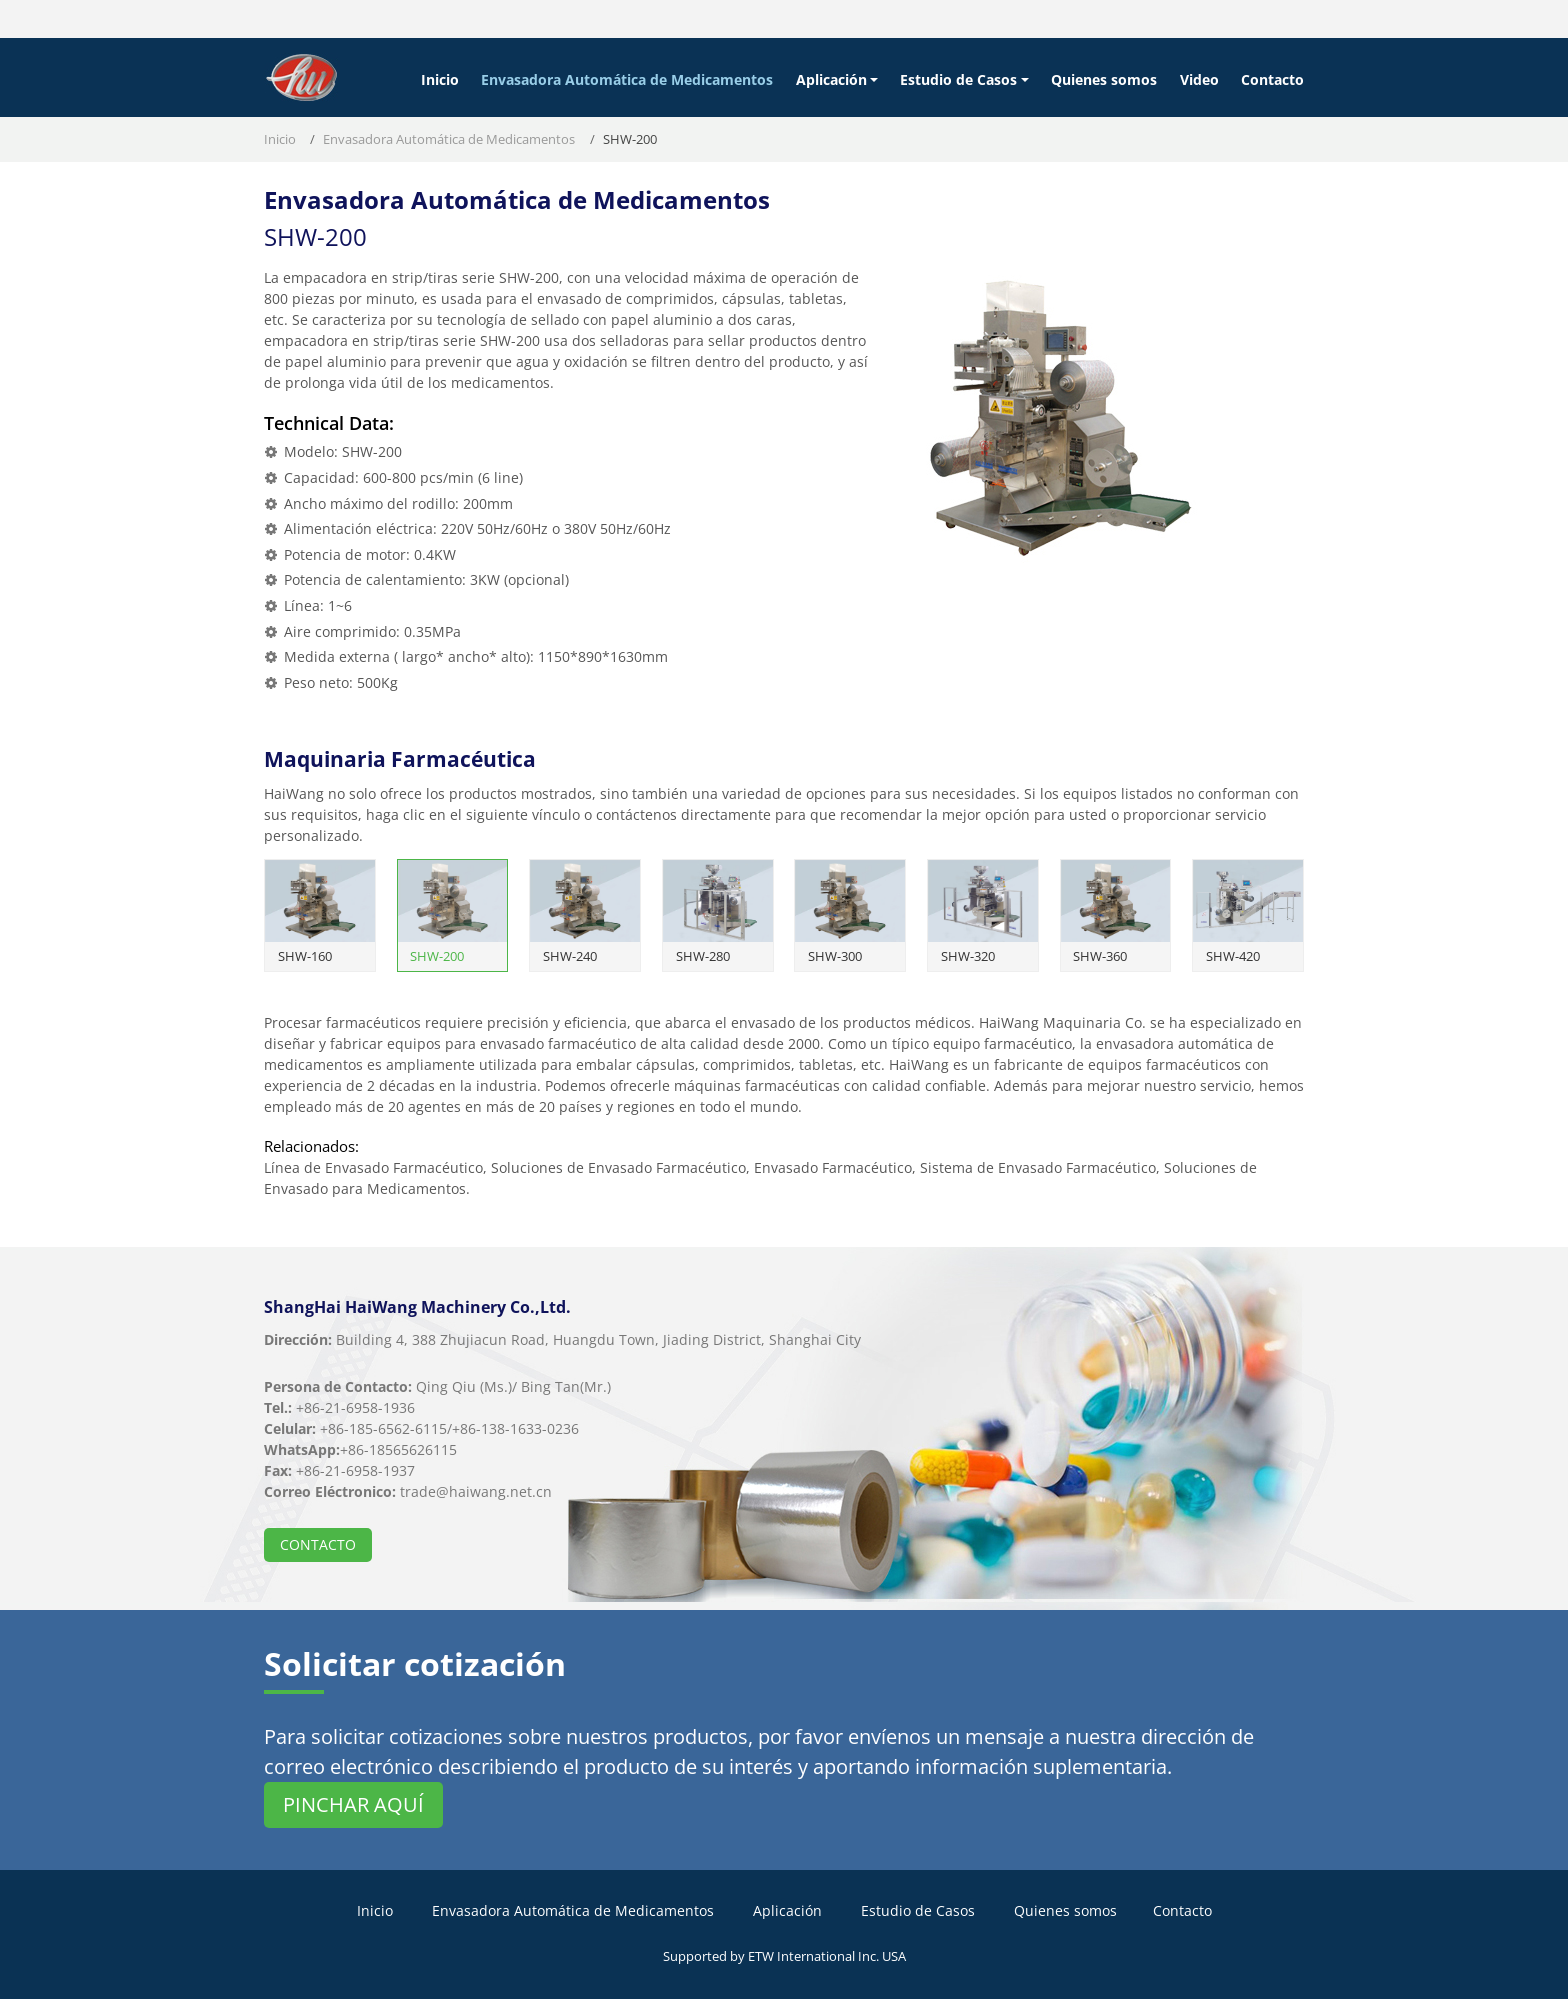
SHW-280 (703, 956)
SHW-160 (305, 956)
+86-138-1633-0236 (515, 1428)
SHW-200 (437, 956)
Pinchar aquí (353, 1804)
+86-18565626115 (398, 1449)
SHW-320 (968, 956)
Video (1199, 79)
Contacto (1272, 79)
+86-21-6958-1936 (355, 1407)
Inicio (440, 79)
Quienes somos (1104, 79)
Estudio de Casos (918, 1910)
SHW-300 (835, 956)
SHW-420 (1233, 956)
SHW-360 (1100, 956)
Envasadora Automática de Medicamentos (627, 79)
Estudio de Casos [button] (958, 79)
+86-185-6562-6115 (383, 1428)
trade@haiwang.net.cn (476, 1491)
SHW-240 (570, 956)
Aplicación (787, 1910)
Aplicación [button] (831, 79)
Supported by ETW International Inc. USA (784, 1956)
